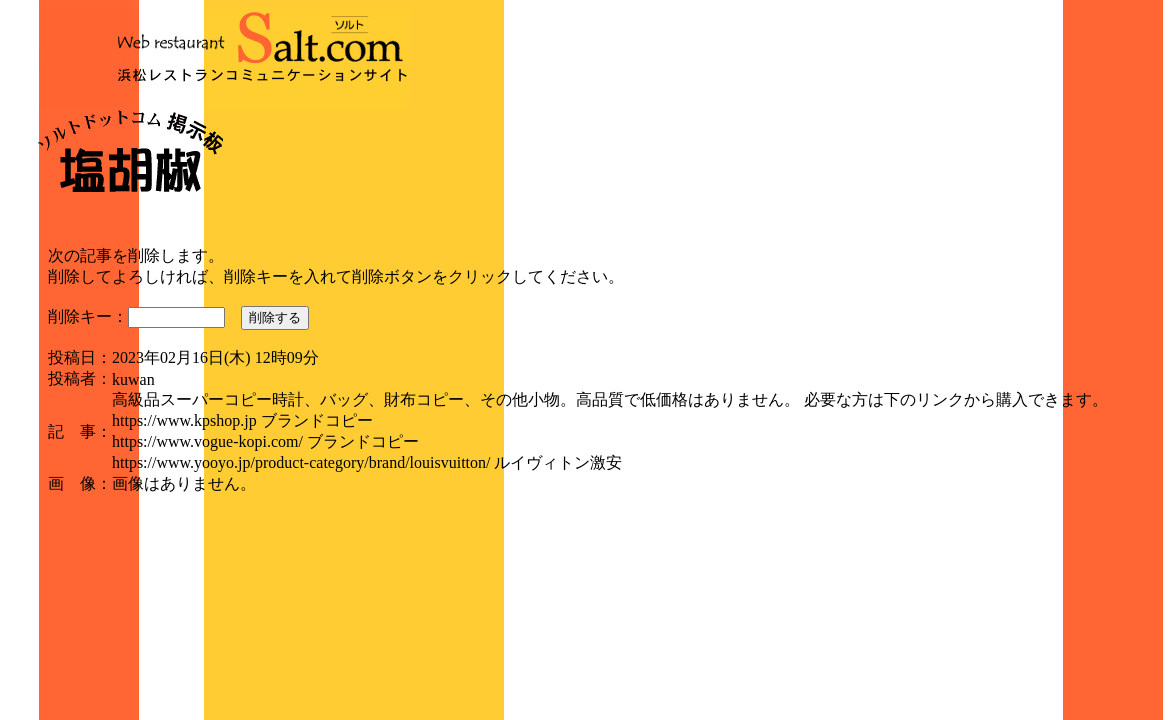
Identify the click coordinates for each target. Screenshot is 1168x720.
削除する (275, 317)
